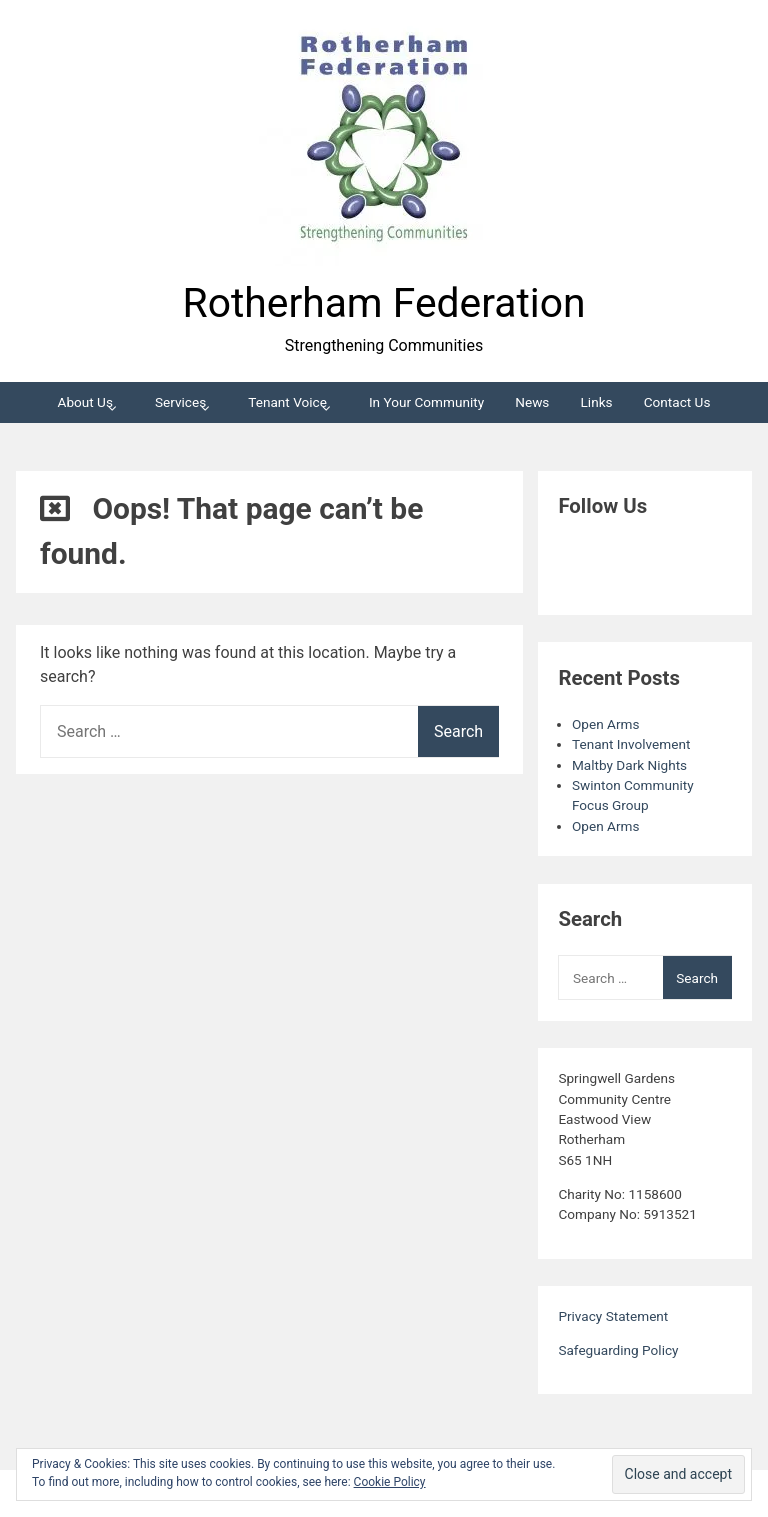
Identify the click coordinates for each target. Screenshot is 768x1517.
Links (597, 402)
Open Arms (605, 724)
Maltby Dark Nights (629, 765)
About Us (85, 402)
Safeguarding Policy (618, 1350)
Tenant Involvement (631, 744)
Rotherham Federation (384, 303)
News (532, 402)
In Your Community (426, 402)
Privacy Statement (613, 1316)
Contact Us (677, 402)
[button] (384, 141)
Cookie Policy (390, 1482)
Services (180, 402)
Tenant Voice (287, 402)
